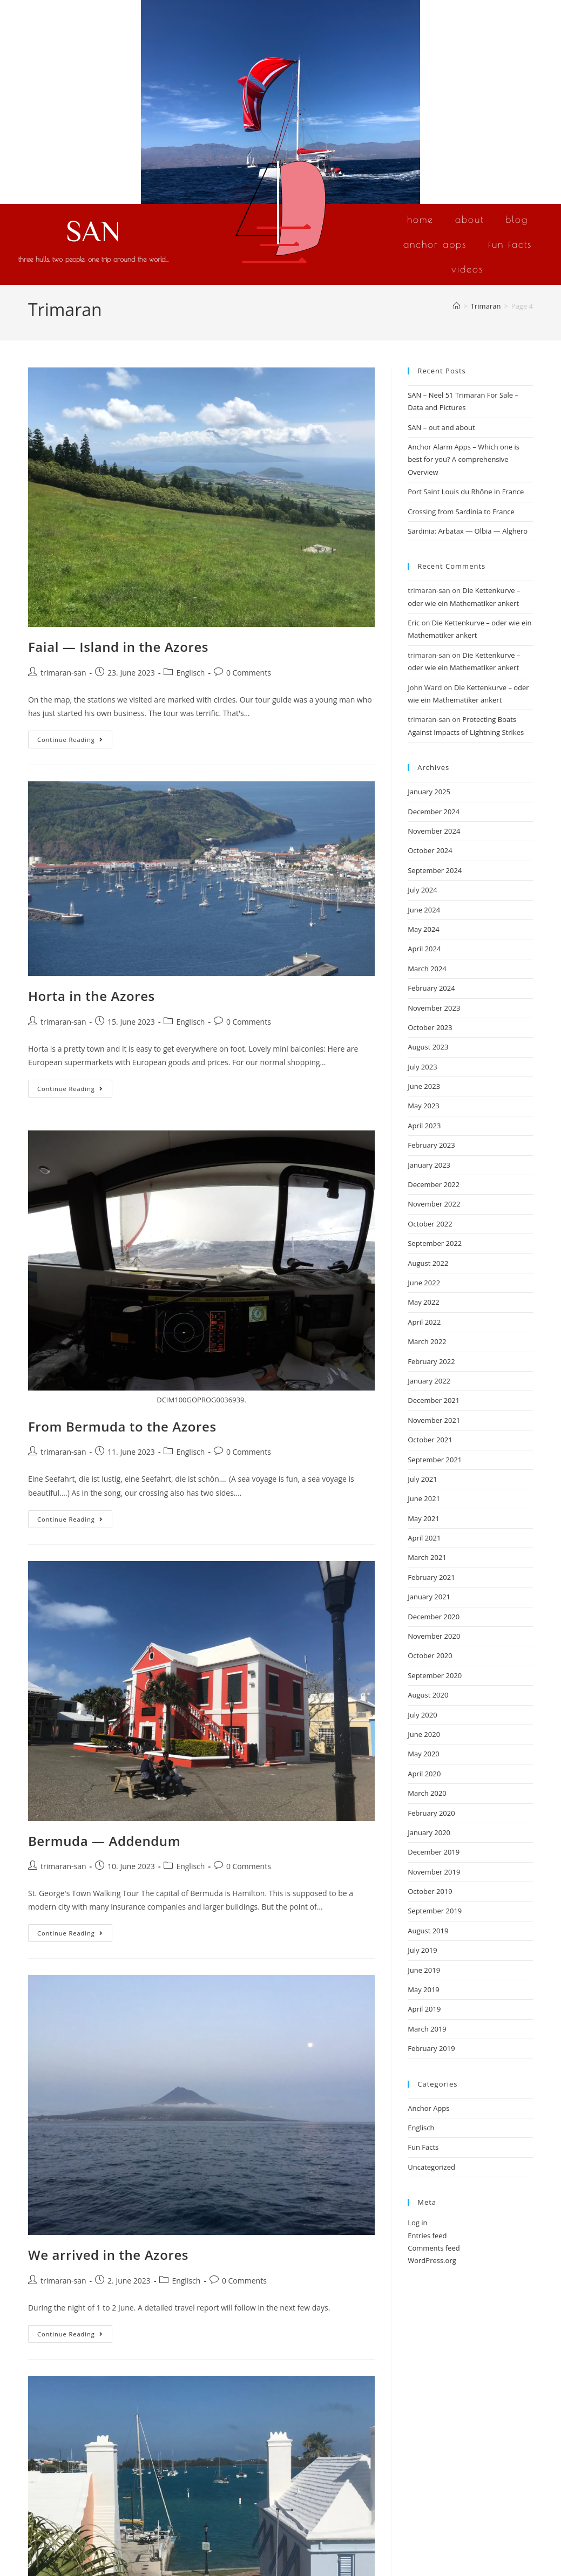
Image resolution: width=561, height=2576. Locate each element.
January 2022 (429, 1381)
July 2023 (422, 1067)
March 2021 (427, 1557)
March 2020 (427, 1793)
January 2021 (429, 1597)
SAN (93, 230)
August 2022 (428, 1263)
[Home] (456, 306)
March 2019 (427, 2029)
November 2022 (434, 1204)
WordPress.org (432, 2260)
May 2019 (424, 1989)
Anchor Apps (435, 244)
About (469, 219)
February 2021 (431, 1577)
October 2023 (430, 1027)
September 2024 (435, 870)
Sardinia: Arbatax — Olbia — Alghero (468, 531)
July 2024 (422, 890)
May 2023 (424, 1105)
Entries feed (427, 2235)
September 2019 (435, 1911)
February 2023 (431, 1145)
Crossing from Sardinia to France (461, 511)
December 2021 (433, 1400)
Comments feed (433, 2248)
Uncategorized (431, 2167)
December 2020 (433, 1616)
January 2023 (429, 1165)
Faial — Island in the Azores (118, 647)
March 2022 (427, 1341)
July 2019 (422, 1950)
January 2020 (429, 1832)
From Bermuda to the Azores (122, 1426)
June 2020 (424, 1734)
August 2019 (428, 1931)
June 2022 (424, 1282)
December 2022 (433, 1184)
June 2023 (424, 1086)
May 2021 (424, 1518)
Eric (414, 623)
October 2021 (430, 1439)
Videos (467, 269)
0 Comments (248, 672)
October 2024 (430, 850)
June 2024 (424, 910)
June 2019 (424, 1970)
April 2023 (424, 1125)
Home (420, 219)
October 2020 (430, 1655)
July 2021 (422, 1479)
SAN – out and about (441, 427)
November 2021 (434, 1420)
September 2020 (435, 1675)
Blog (516, 219)
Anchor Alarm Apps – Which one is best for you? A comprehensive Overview (463, 459)
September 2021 (435, 1459)
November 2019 (434, 1872)
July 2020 (422, 1715)
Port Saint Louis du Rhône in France (466, 491)
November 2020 (434, 1636)
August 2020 (428, 1695)
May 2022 (424, 1302)
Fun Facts (510, 244)
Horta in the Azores (91, 996)
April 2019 (424, 2009)
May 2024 (424, 929)
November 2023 (434, 1008)
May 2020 (424, 1754)
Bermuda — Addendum (104, 1841)
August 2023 (428, 1047)
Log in (417, 2222)
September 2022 (435, 1243)
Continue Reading (74, 737)
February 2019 (431, 2048)
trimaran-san (63, 672)
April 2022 (424, 1322)
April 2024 (424, 948)
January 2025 (429, 791)
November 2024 (434, 831)
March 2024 (427, 968)
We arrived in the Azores (108, 2255)
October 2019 (430, 1891)
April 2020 (424, 1773)
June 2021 (424, 1498)
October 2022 (430, 1224)
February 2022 (431, 1361)
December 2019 (433, 1852)
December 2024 (433, 811)
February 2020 (431, 1813)
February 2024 (431, 988)
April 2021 (424, 1538)
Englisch (190, 672)
